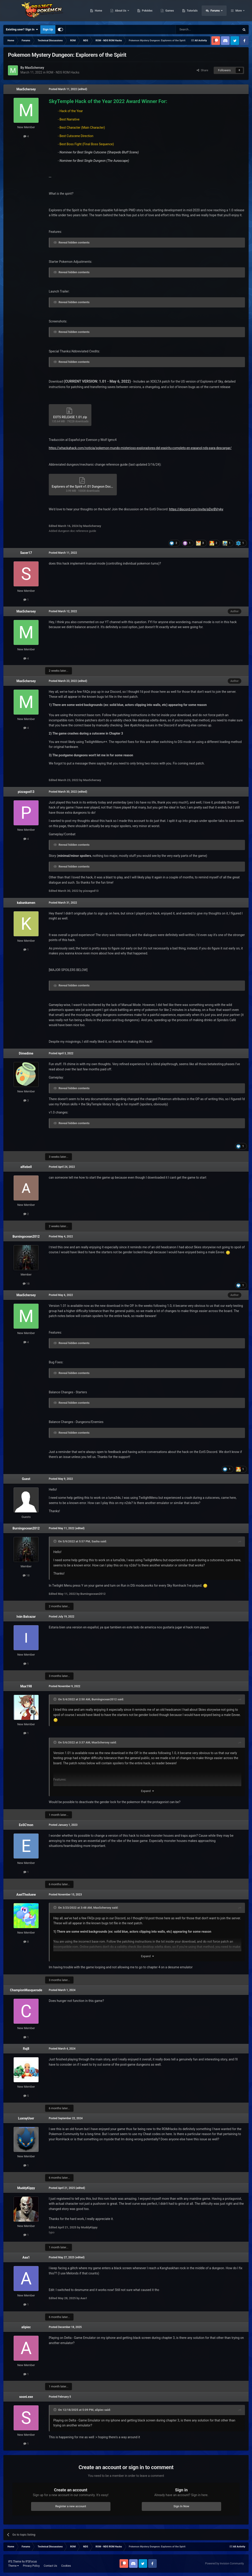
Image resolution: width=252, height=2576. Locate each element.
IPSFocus (31, 2561)
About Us (145, 11)
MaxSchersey (26, 89)
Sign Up (48, 29)
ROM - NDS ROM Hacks (62, 72)
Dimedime (26, 1053)
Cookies (66, 2565)
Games (194, 11)
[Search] (197, 29)
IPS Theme (14, 2561)
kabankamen (26, 903)
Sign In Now (181, 2506)
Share (202, 70)
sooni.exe (26, 2397)
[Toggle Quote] (55, 1541)
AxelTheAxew (26, 1894)
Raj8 (26, 2048)
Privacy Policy (31, 2565)
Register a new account (70, 2506)
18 (26, 1283)
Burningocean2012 (26, 1236)
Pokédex (171, 11)
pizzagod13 (26, 792)
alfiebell (26, 1167)
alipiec (26, 2327)
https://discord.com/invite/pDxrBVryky (196, 509)
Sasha (95, 1541)
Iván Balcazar (26, 1616)
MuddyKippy (26, 2188)
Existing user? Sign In (22, 29)
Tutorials (217, 11)
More (238, 11)
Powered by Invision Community (224, 2563)
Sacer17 (26, 553)
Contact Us (50, 2565)
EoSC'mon (26, 1825)
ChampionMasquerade (26, 1990)
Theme (13, 2565)
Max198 (26, 1686)
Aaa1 (26, 2257)
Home (123, 11)
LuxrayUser (26, 2118)
